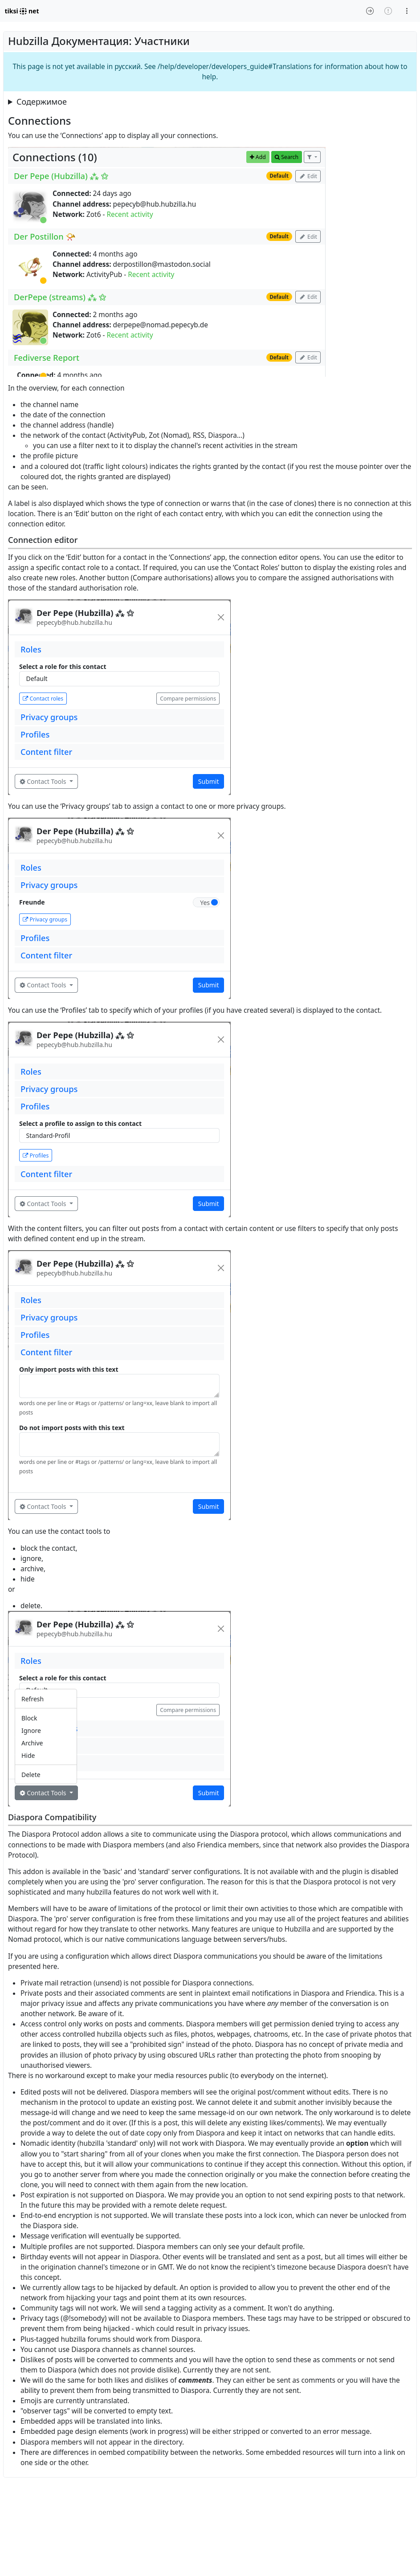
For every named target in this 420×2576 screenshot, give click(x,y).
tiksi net (22, 11)
